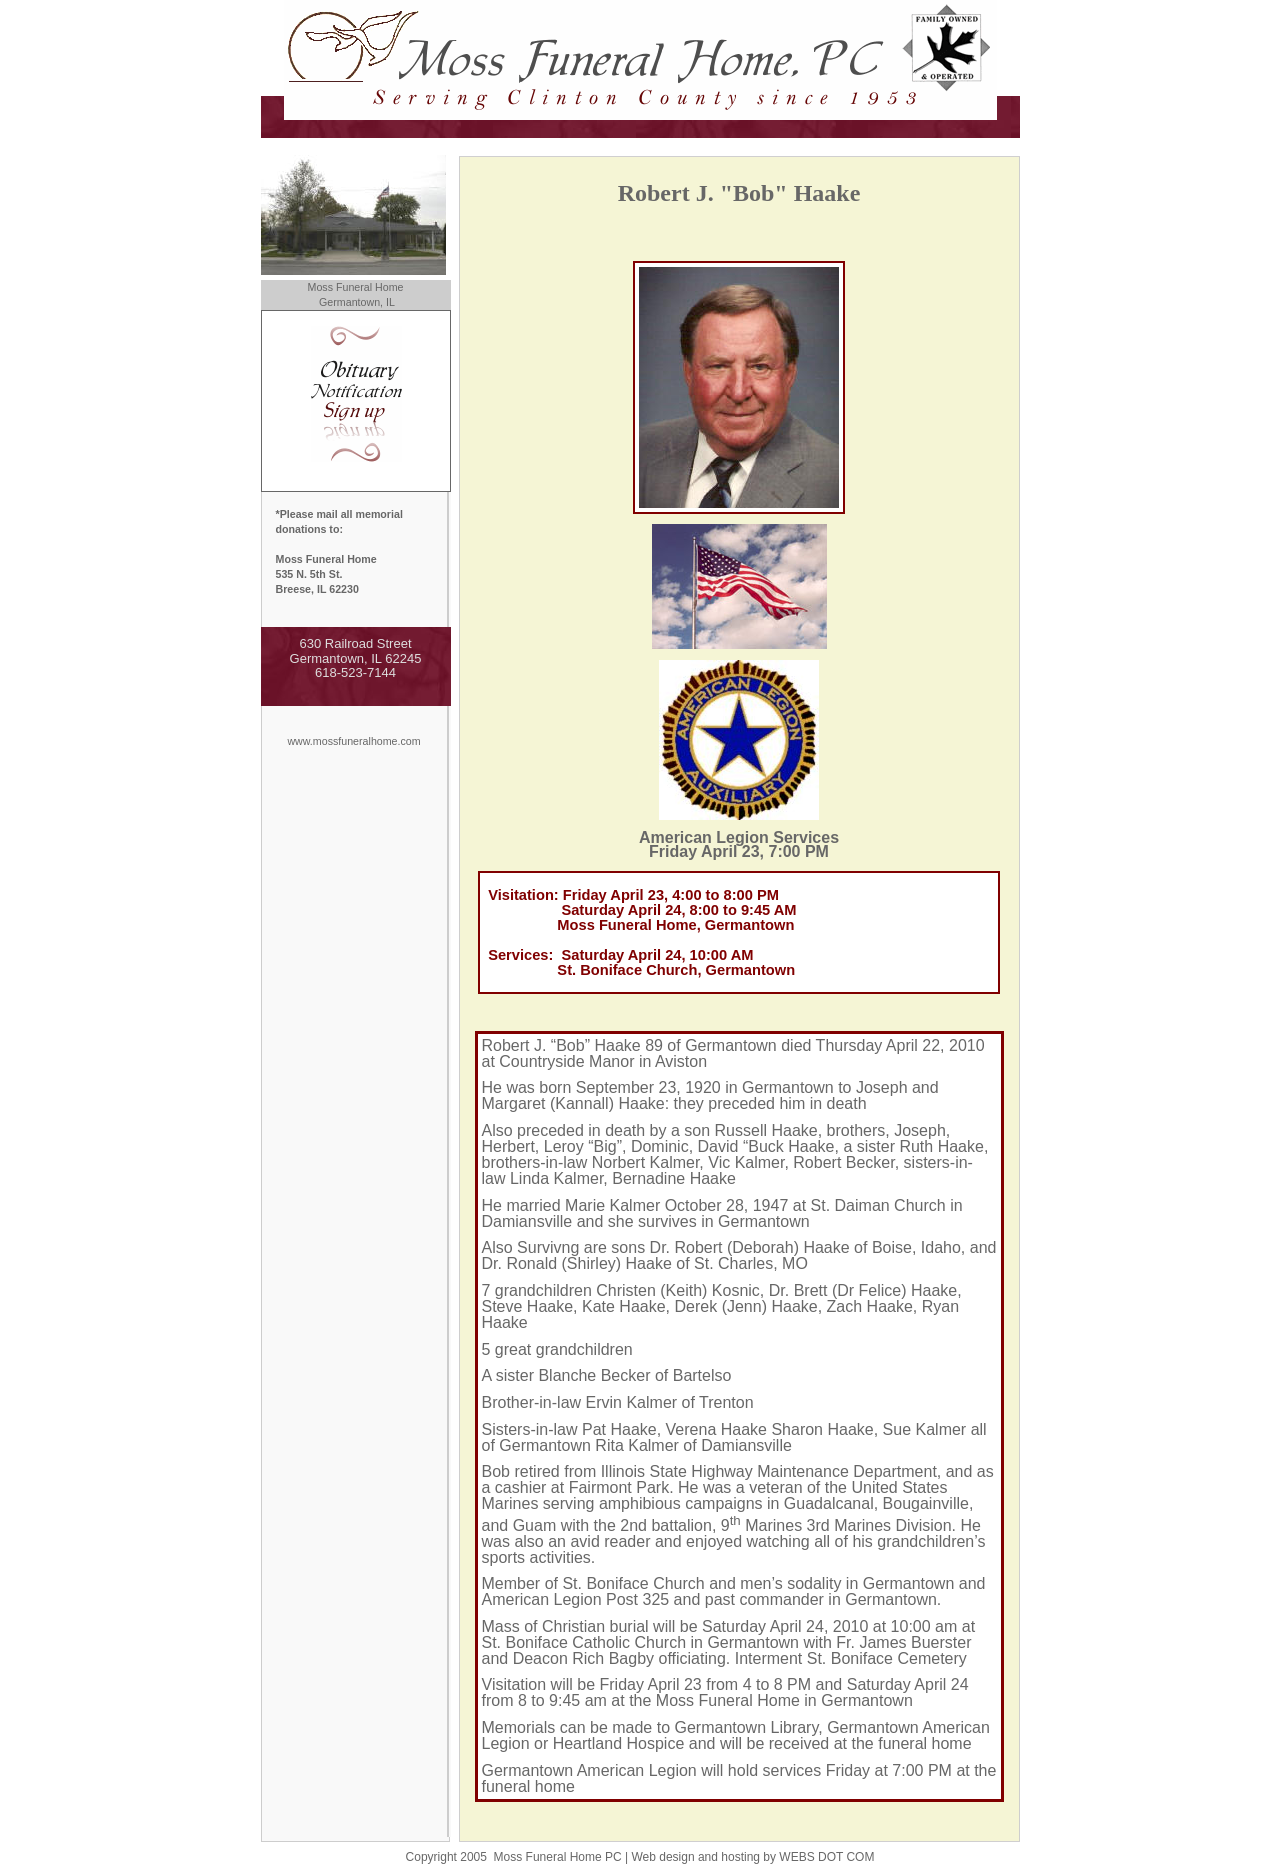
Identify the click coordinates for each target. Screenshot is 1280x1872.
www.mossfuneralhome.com (353, 741)
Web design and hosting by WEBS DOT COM (752, 1857)
